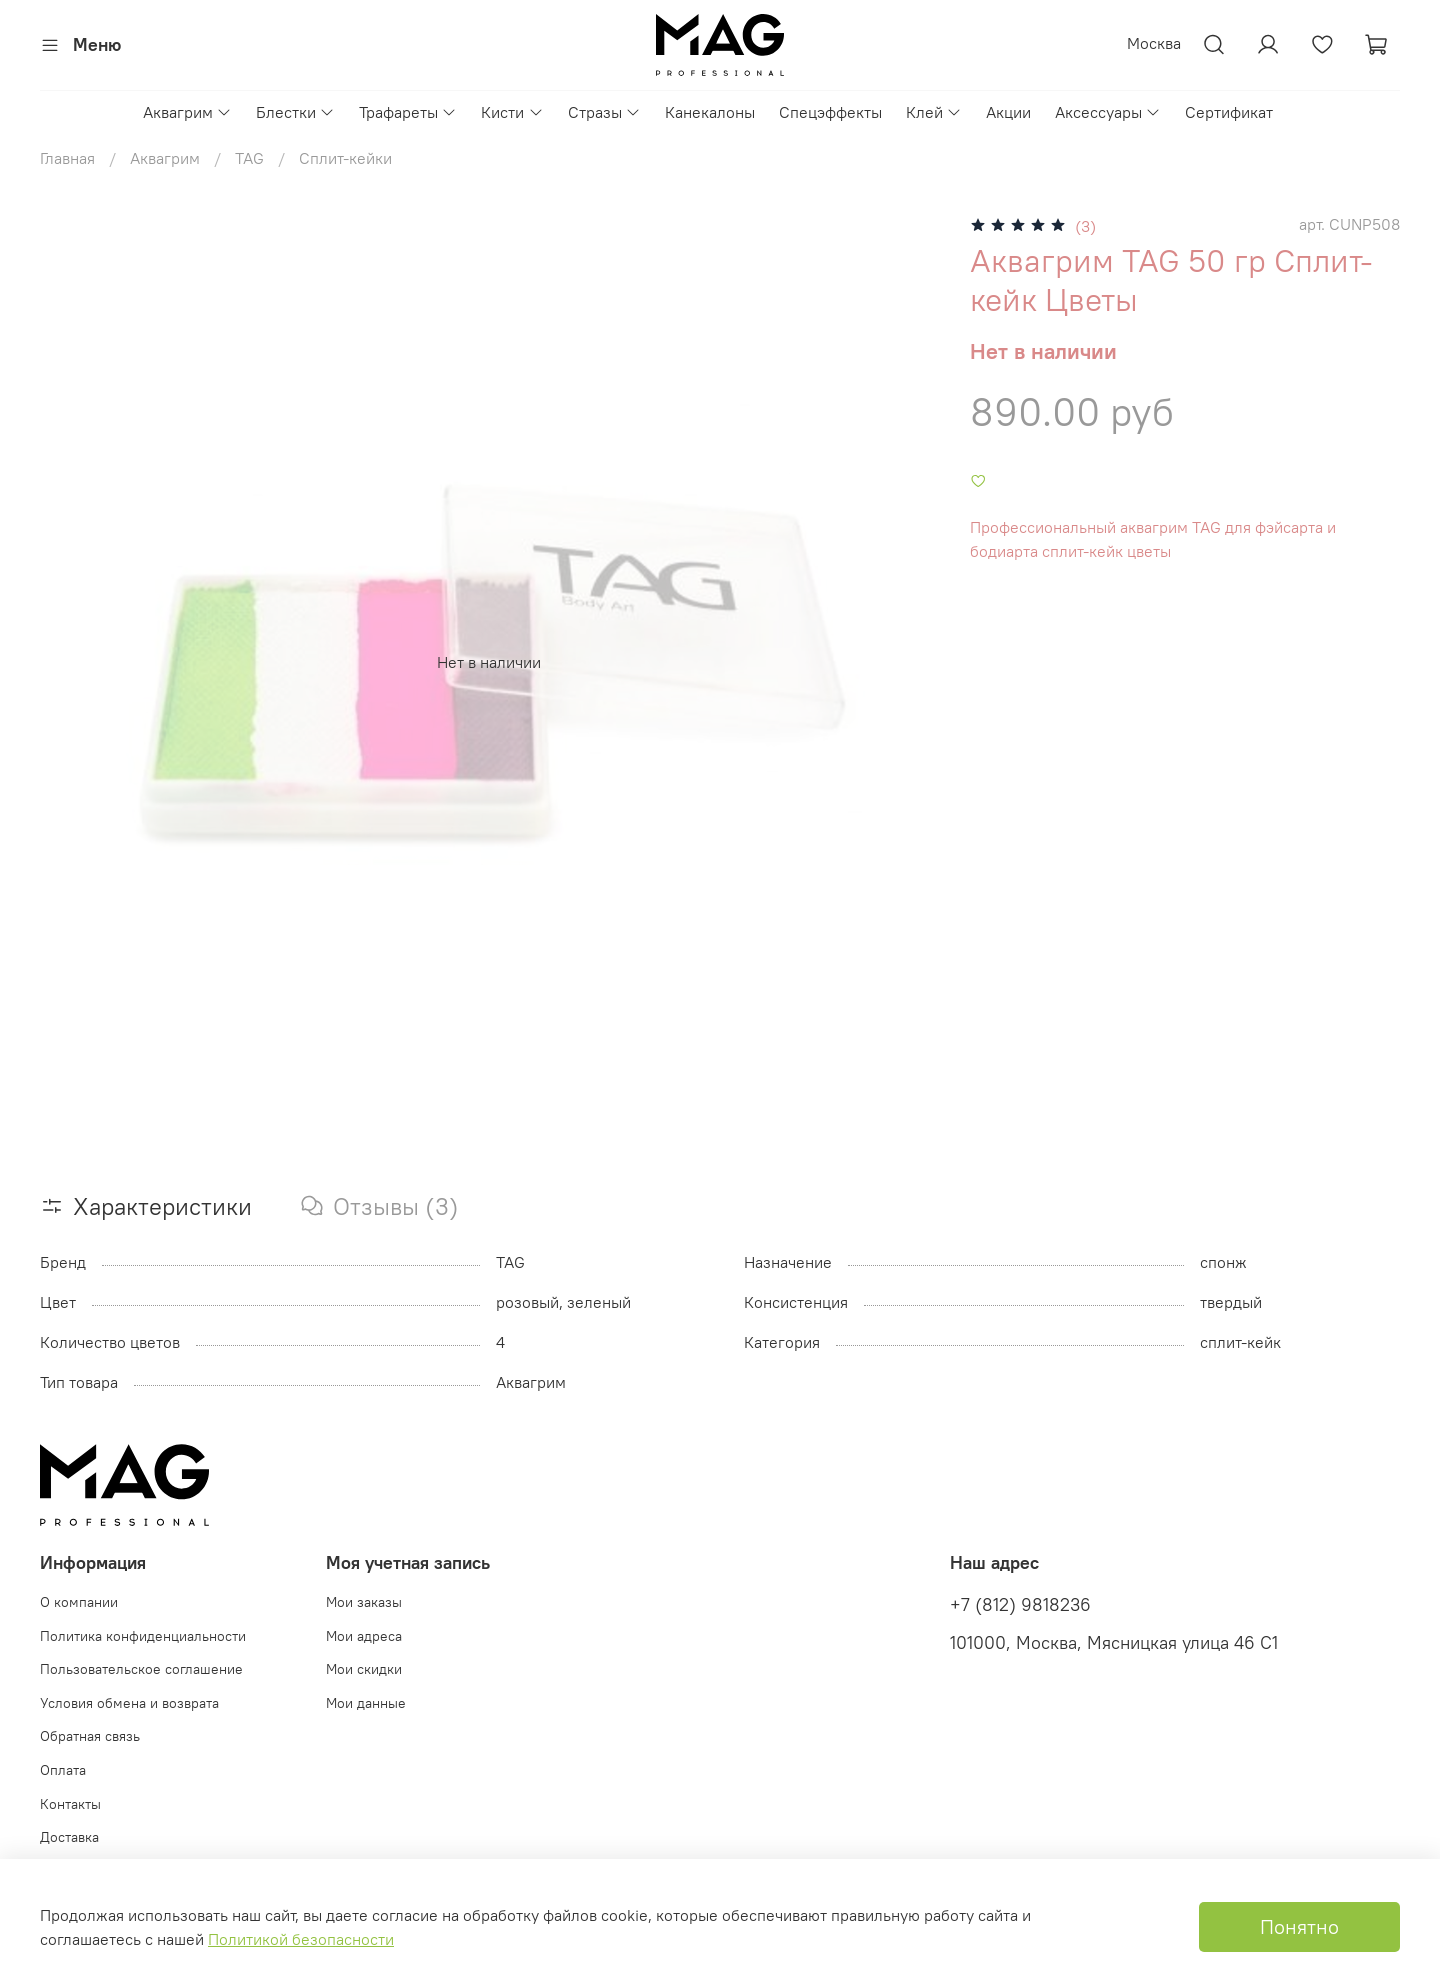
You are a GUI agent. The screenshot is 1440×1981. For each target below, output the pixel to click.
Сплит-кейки (345, 158)
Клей (934, 112)
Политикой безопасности (301, 1939)
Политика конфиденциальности (143, 1636)
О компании (79, 1602)
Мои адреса (364, 1636)
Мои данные (366, 1703)
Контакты (70, 1804)
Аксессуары (1108, 112)
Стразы (604, 112)
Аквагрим (187, 112)
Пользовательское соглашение (141, 1669)
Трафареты (408, 112)
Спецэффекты (830, 112)
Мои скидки (364, 1669)
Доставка (69, 1837)
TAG (249, 158)
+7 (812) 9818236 (1020, 1605)
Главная (67, 158)
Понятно (1299, 1926)
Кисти (512, 112)
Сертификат (1229, 112)
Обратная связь (90, 1736)
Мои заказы (364, 1602)
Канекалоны (710, 112)
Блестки (295, 112)
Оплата (63, 1770)
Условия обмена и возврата (129, 1703)
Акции (1008, 112)
